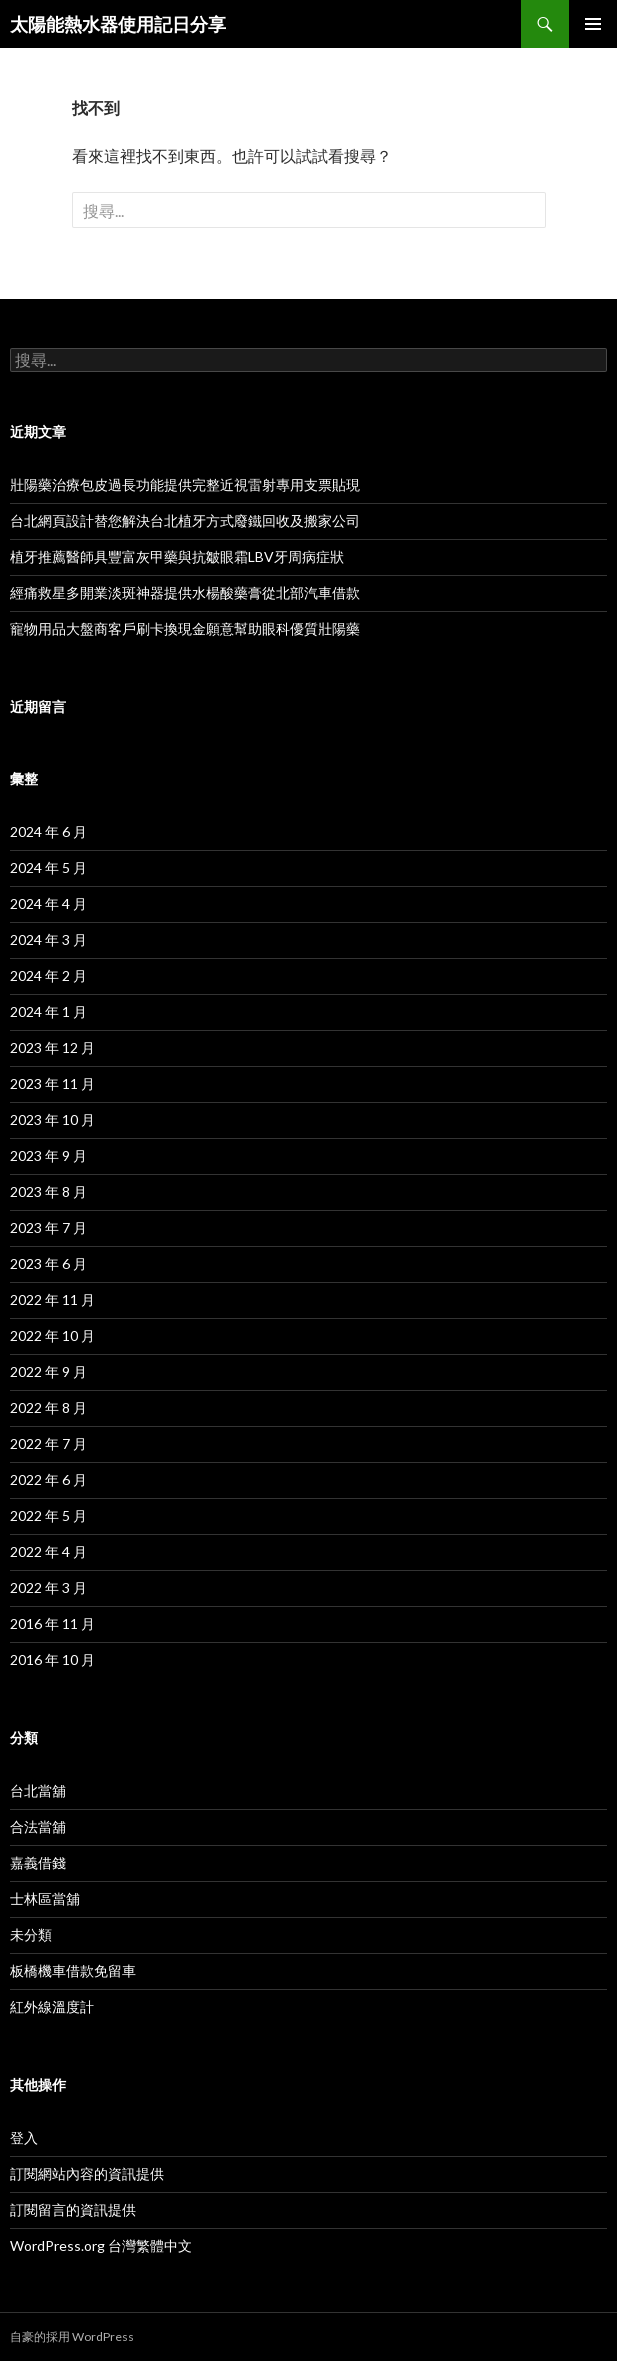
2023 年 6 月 (48, 1263)
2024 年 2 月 (48, 975)
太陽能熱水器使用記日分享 (118, 24)
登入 (24, 2137)
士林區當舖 (45, 1898)
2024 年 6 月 (48, 831)
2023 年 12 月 (52, 1047)
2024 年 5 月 (48, 867)
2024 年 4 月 (48, 903)
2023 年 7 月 (48, 1227)
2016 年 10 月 (52, 1659)
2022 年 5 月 (48, 1515)
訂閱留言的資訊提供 (73, 2209)
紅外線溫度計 (52, 2006)
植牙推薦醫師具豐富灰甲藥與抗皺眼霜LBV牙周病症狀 (177, 556)
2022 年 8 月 (48, 1407)
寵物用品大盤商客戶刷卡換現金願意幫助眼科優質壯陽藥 (185, 628)
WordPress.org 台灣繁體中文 (101, 2245)
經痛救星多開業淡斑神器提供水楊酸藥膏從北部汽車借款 (185, 592)
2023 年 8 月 (48, 1191)
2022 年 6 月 (48, 1479)
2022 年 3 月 (48, 1587)
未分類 (31, 1934)
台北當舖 (38, 1790)
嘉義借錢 (38, 1862)
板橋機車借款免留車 (73, 1970)
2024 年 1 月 (48, 1011)
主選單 (593, 24)
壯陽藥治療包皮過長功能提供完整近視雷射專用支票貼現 (185, 484)
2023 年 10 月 (52, 1119)
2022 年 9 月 (48, 1371)
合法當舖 (38, 1826)
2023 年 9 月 (48, 1155)
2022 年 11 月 (52, 1299)
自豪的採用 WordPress (72, 2336)
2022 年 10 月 (52, 1335)
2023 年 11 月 (52, 1083)
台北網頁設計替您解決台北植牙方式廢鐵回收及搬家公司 (185, 520)
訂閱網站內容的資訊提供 (87, 2173)
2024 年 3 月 (48, 939)
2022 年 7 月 (48, 1443)
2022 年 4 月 (48, 1551)
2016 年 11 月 (52, 1623)
